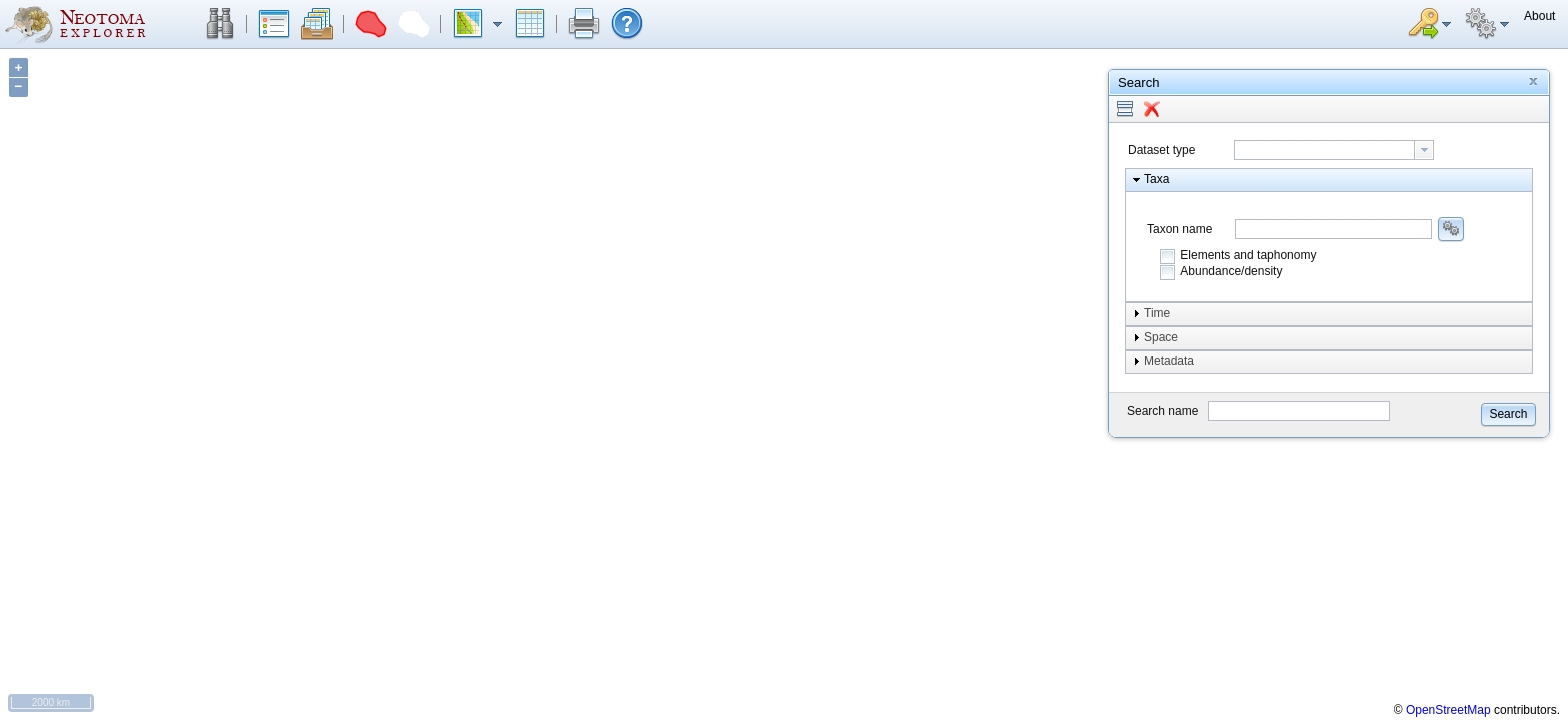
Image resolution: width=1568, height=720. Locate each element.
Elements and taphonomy (1248, 255)
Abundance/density (1231, 271)
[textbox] (1324, 150)
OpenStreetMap (1448, 710)
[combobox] (1334, 150)
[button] (220, 24)
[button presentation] (1424, 150)
